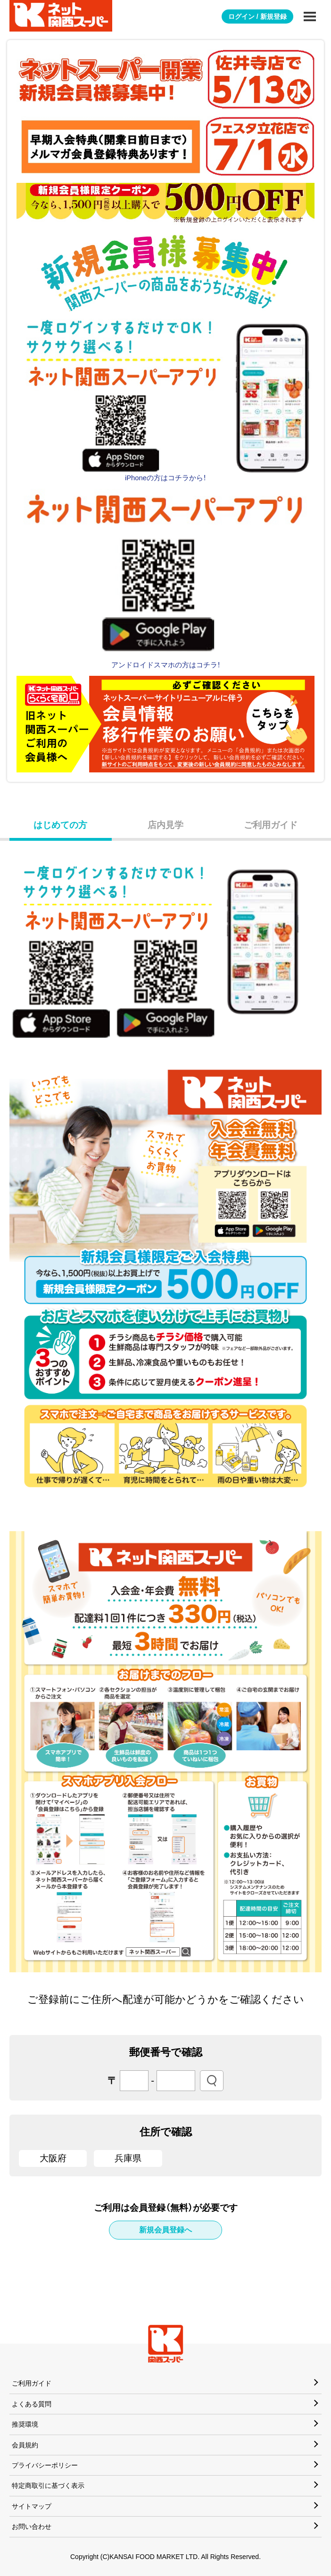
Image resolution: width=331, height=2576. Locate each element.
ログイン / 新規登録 (257, 16)
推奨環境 (25, 2424)
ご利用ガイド (271, 825)
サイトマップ (31, 2506)
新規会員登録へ (165, 2230)
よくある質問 (31, 2404)
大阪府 (53, 2158)
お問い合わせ (31, 2526)
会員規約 (25, 2445)
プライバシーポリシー (45, 2465)
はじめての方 (60, 825)
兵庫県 (128, 2158)
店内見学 (165, 825)
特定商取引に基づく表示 (48, 2485)
